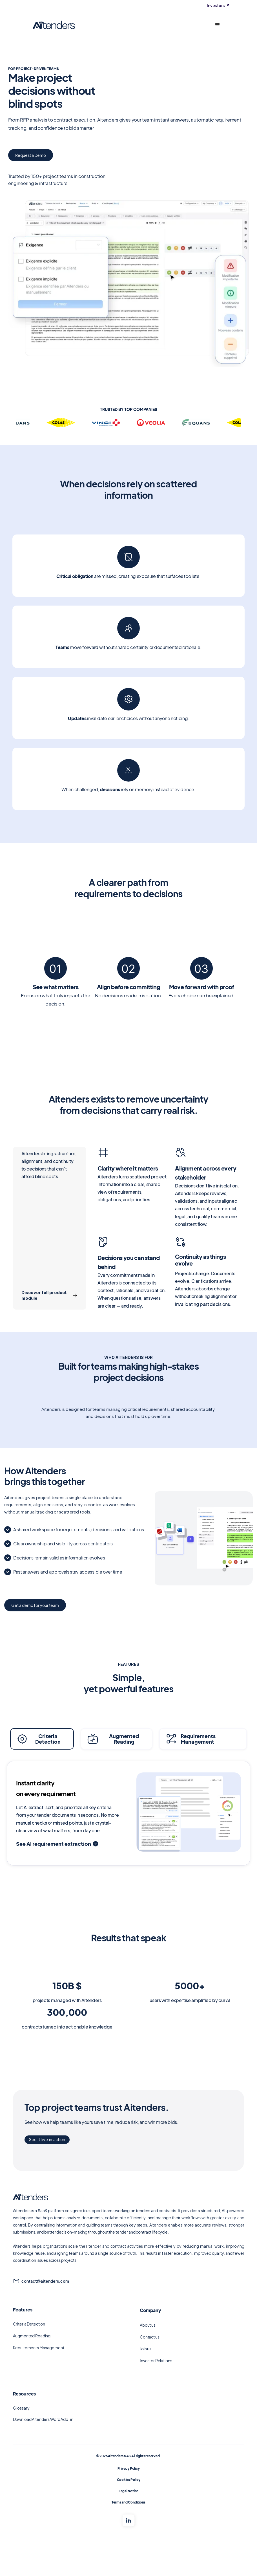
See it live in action (47, 2139)
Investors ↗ (218, 5)
